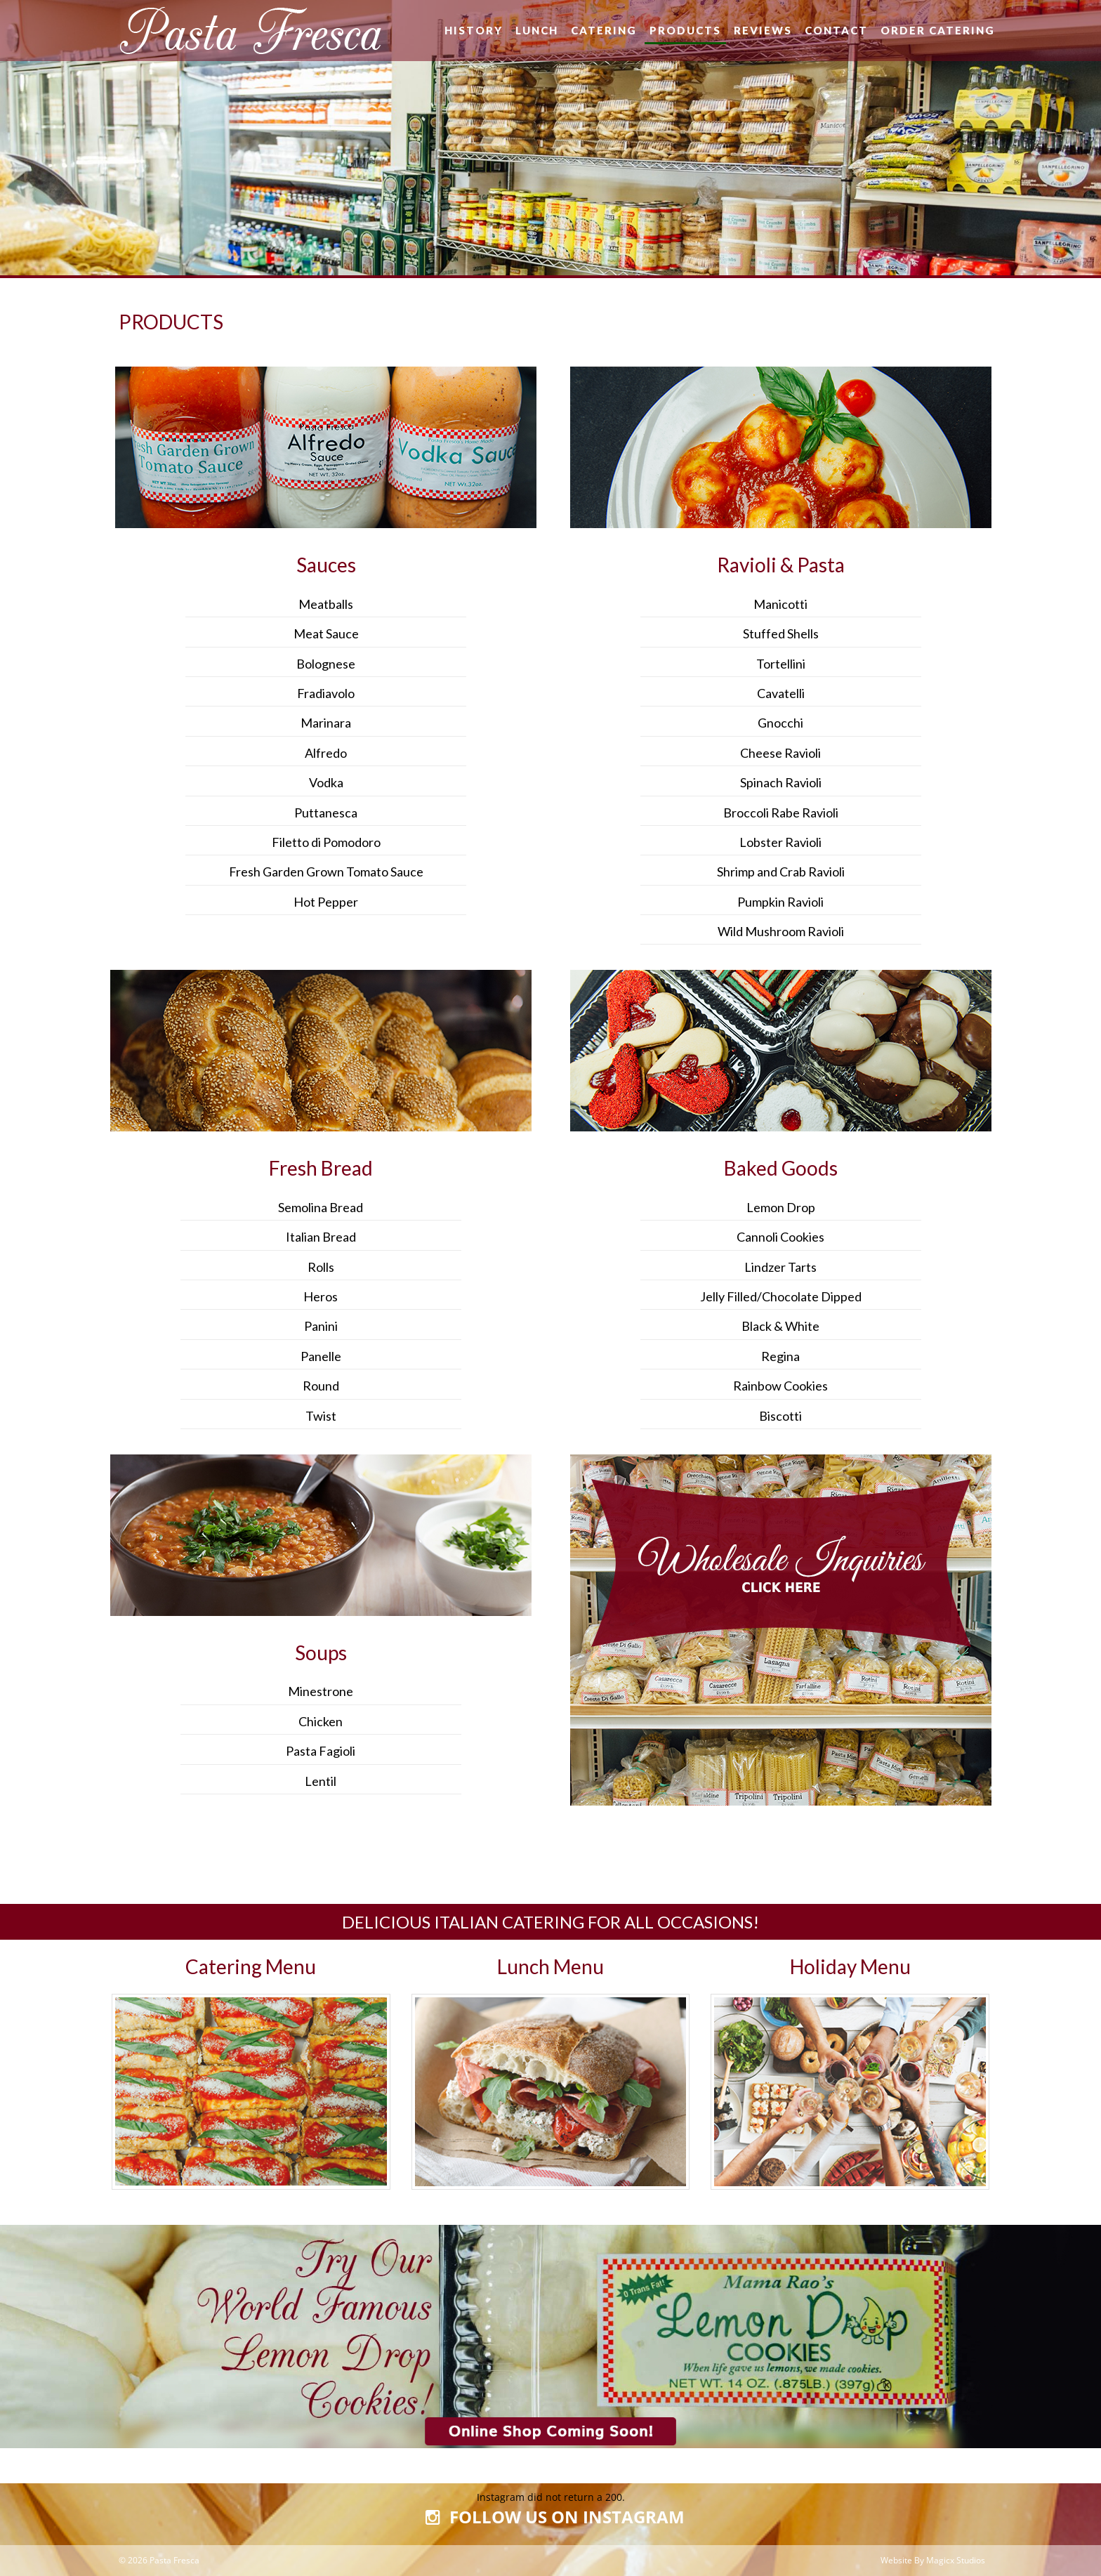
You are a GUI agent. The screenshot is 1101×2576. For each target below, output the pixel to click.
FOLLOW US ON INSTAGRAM (550, 2517)
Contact (836, 30)
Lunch (536, 30)
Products (685, 30)
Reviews (763, 30)
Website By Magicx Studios (933, 2560)
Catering (604, 30)
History (473, 30)
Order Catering (938, 30)
